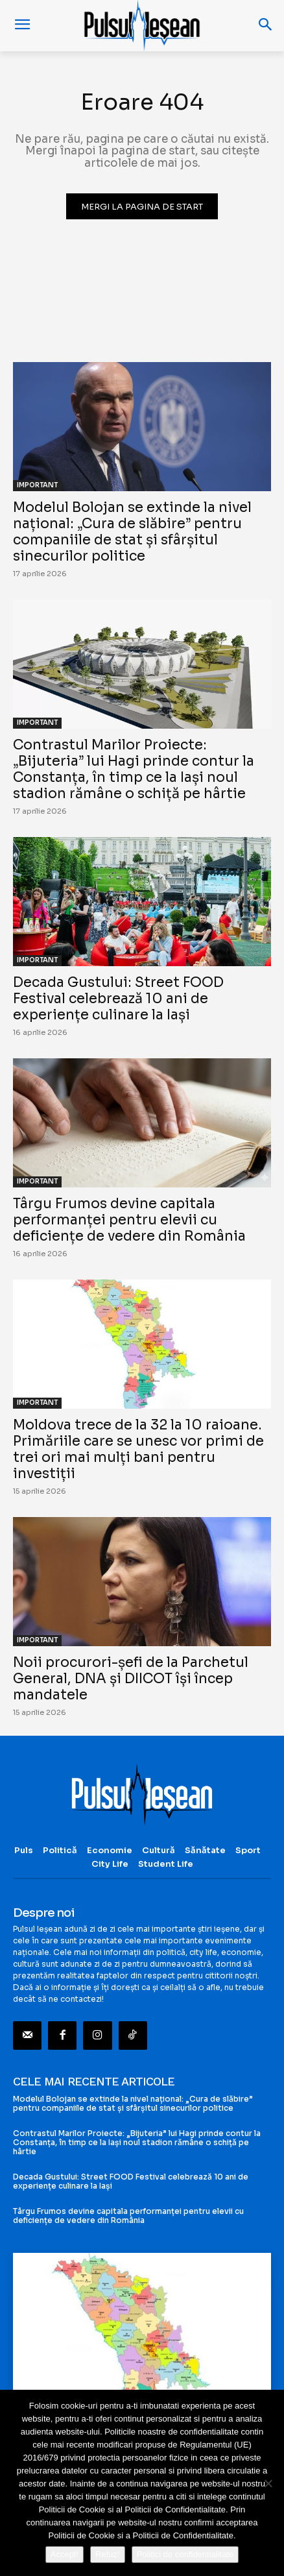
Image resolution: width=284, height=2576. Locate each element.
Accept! (64, 2554)
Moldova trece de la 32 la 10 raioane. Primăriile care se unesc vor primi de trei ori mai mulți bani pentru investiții (138, 1449)
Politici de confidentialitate (185, 2554)
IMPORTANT (37, 485)
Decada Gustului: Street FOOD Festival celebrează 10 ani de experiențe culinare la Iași (118, 998)
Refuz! (107, 2554)
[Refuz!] (267, 2483)
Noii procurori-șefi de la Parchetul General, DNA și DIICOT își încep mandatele (130, 1678)
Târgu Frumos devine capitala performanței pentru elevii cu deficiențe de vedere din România (129, 1220)
